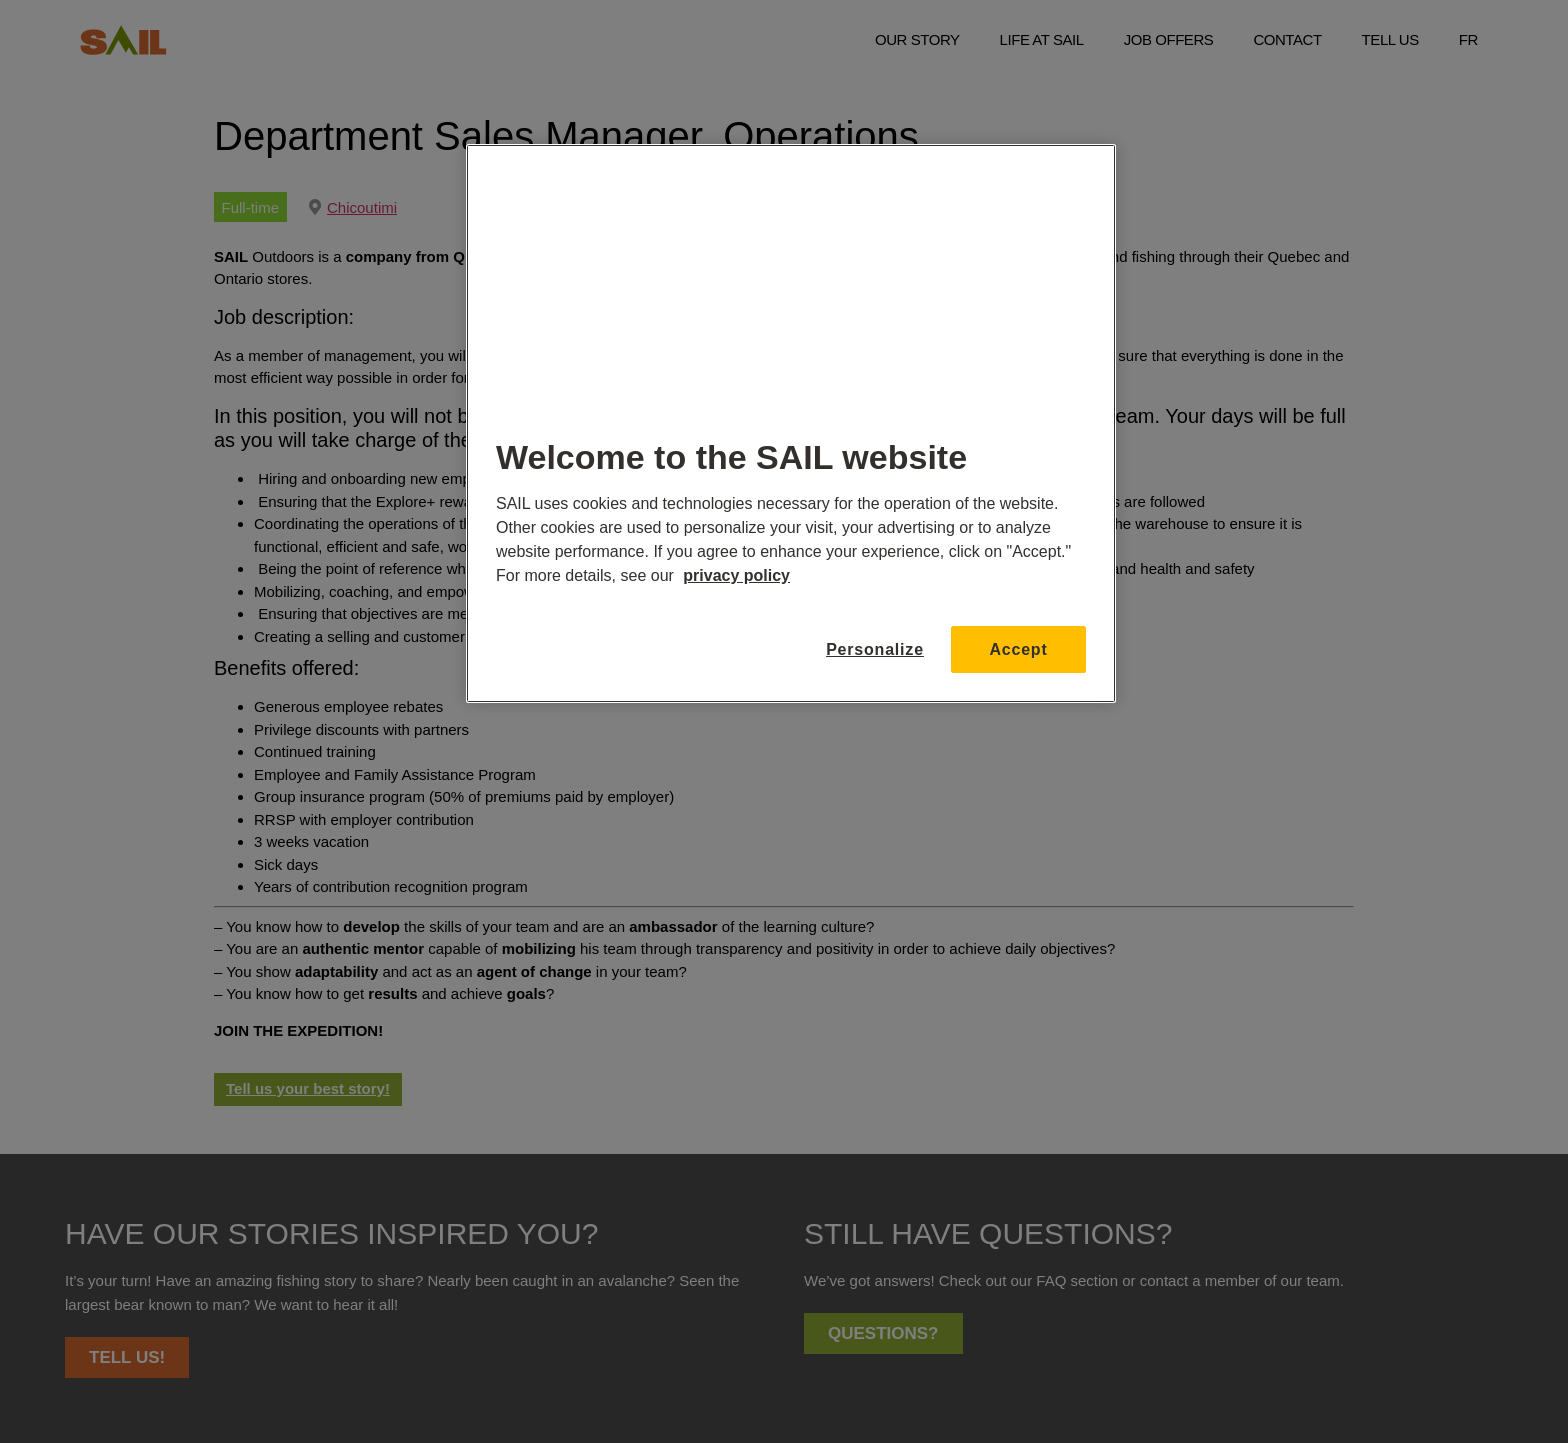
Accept (1018, 649)
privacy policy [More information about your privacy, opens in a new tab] (736, 575)
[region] (791, 423)
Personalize (868, 649)
